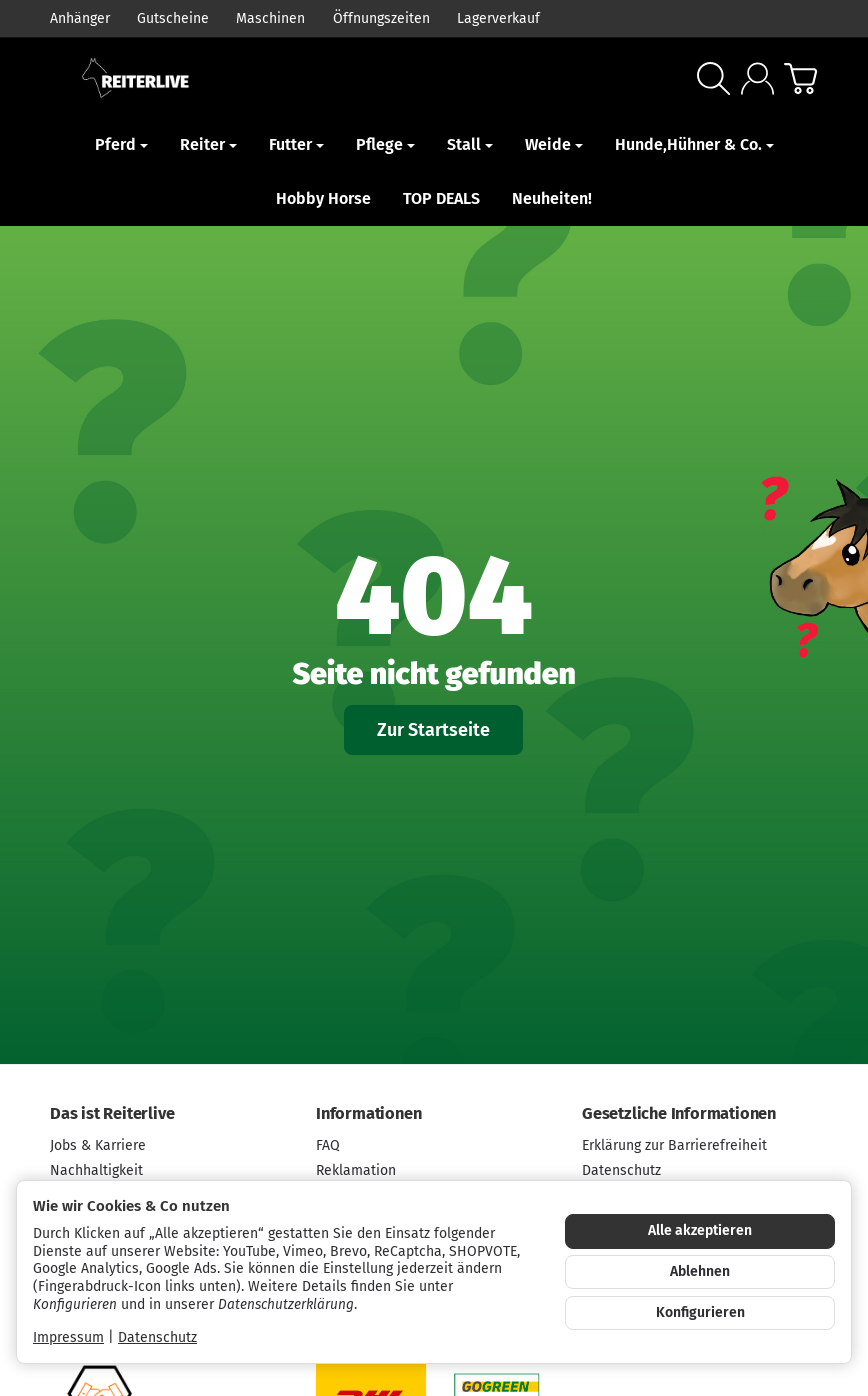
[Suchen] (713, 78)
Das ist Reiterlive (112, 1114)
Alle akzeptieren (700, 1230)
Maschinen (270, 18)
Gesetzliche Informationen (679, 1114)
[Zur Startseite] (223, 78)
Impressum (68, 1337)
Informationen (368, 1114)
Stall (470, 144)
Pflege (385, 144)
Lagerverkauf (498, 18)
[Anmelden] (757, 78)
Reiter (208, 144)
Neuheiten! (552, 198)
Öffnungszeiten (381, 18)
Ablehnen (700, 1271)
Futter (296, 144)
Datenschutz (157, 1337)
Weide (554, 144)
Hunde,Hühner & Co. (694, 144)
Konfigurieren (700, 1312)
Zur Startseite (433, 730)
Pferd (121, 144)
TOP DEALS (441, 198)
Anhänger (80, 18)
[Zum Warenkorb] (800, 78)
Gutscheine (173, 18)
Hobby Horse (323, 198)
